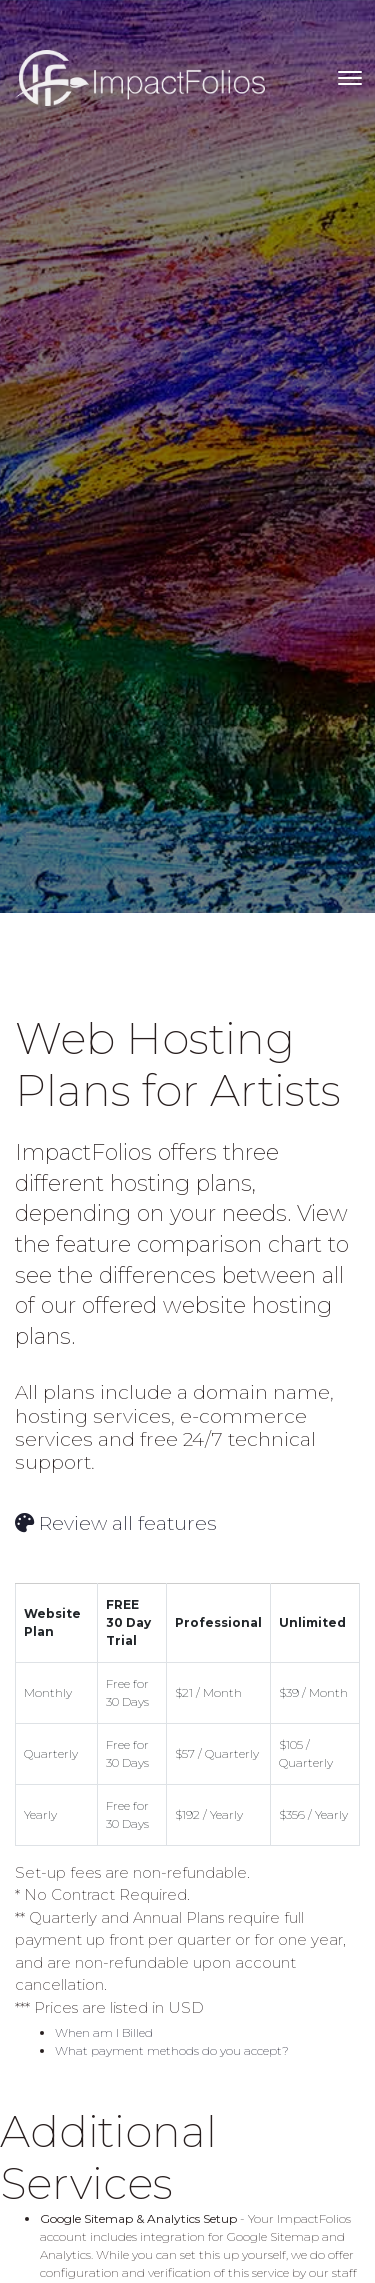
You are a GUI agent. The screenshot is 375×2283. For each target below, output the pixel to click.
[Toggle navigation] (350, 78)
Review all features (116, 1523)
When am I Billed (104, 2032)
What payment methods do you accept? (172, 2050)
